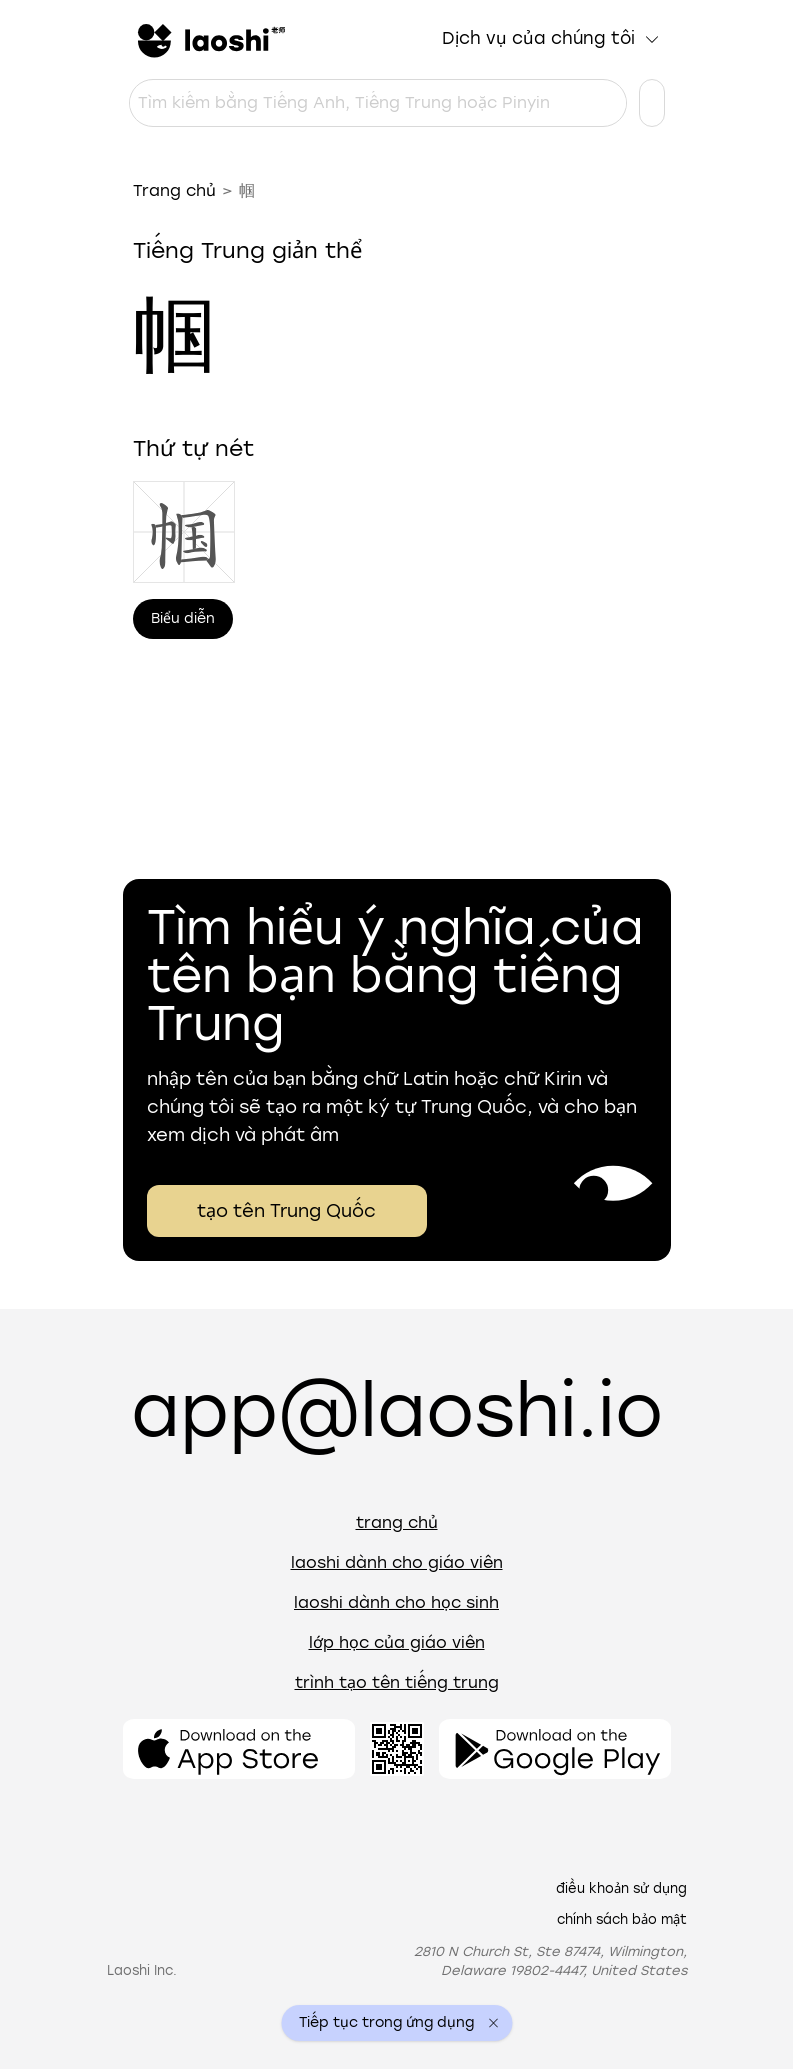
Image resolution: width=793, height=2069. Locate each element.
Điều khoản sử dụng (621, 1888)
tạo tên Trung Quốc (286, 1211)
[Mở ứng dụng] (239, 1749)
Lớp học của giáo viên (397, 1642)
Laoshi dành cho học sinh (396, 1602)
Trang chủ (174, 190)
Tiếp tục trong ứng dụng (386, 2023)
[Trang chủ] (209, 39)
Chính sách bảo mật (622, 1919)
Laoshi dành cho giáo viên (397, 1562)
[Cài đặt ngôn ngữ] (652, 103)
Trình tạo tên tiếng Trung (397, 1682)
